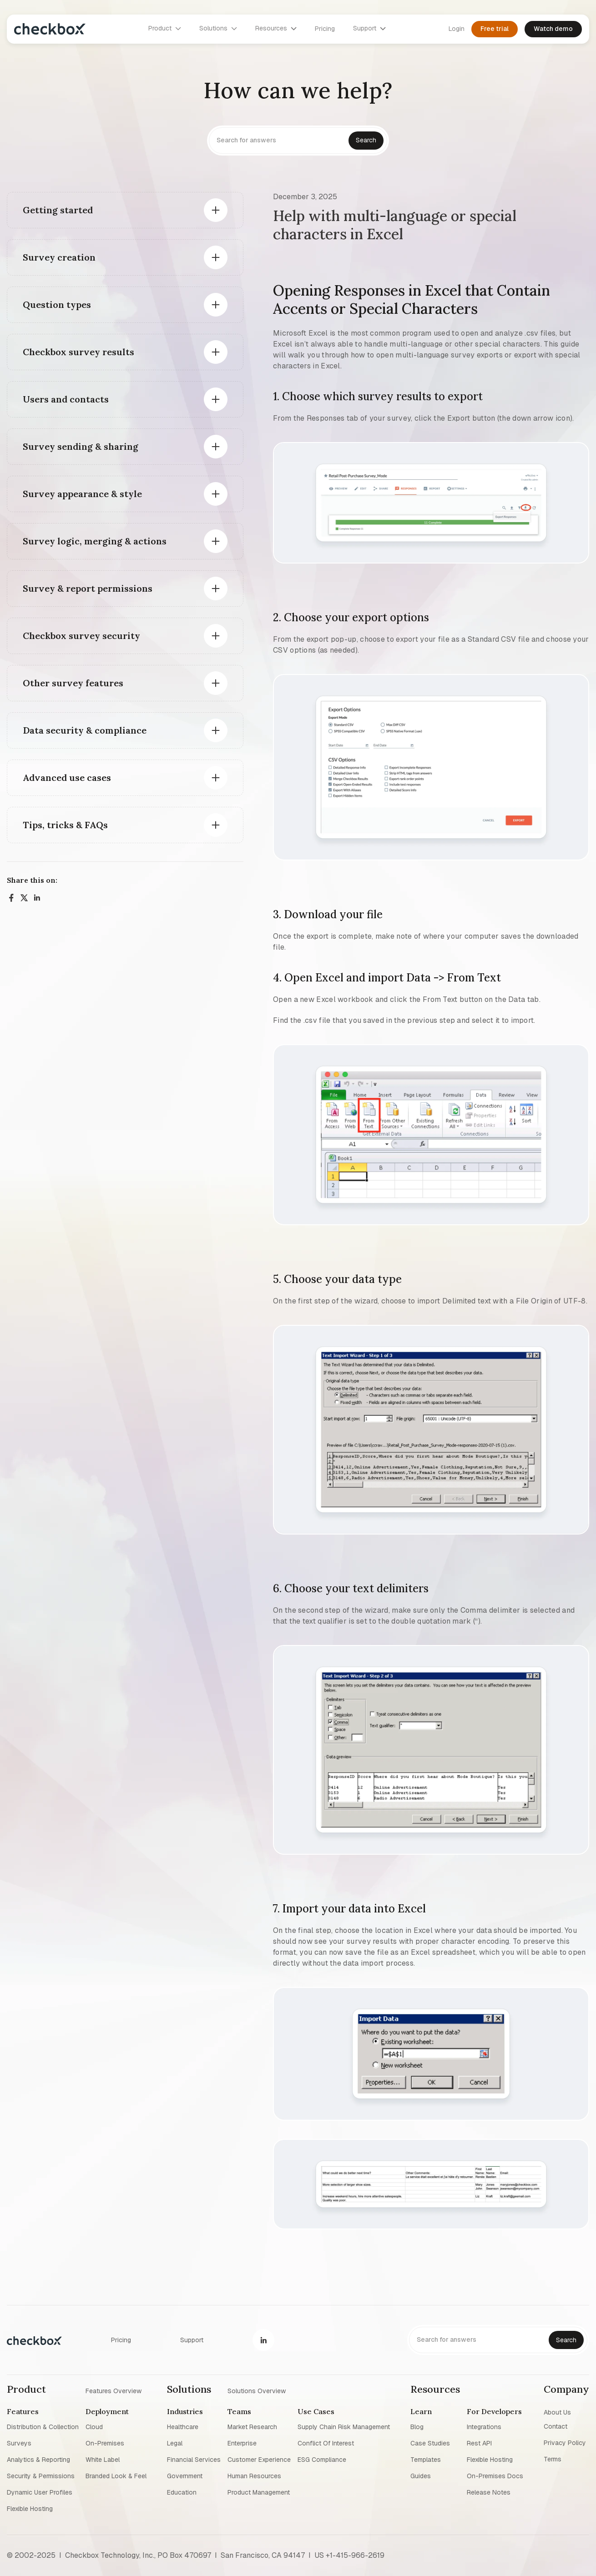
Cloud (94, 2427)
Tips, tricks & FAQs (65, 824)
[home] (50, 29)
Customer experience (259, 2459)
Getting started (58, 210)
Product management (258, 2492)
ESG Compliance (322, 2459)
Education (182, 2492)
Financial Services (194, 2459)
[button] (164, 28)
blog (417, 2427)
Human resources (254, 2476)
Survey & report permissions (87, 588)
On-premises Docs (495, 2476)
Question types (57, 304)
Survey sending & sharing (80, 446)
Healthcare (182, 2427)
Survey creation (59, 257)
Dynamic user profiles (39, 2492)
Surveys (19, 2443)
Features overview (113, 2390)
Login (457, 29)
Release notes (488, 2492)
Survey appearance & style (82, 493)
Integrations (484, 2427)
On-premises (105, 2443)
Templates (425, 2459)
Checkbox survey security (81, 635)
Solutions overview (256, 2390)
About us (557, 2411)
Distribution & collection (43, 2427)
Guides (420, 2476)
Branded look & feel (116, 2476)
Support (191, 2340)
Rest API (479, 2443)
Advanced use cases (67, 777)
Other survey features (73, 683)
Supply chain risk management (344, 2427)
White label (103, 2459)
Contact (555, 2426)
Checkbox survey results (78, 351)
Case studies (430, 2443)
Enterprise (242, 2443)
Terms (552, 2459)
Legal (174, 2443)
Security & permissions (41, 2476)
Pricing (325, 29)
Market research (252, 2427)
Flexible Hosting (30, 2509)
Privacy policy (565, 2443)
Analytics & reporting (38, 2459)
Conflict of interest (326, 2443)
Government (184, 2476)
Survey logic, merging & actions (95, 541)
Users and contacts (66, 399)
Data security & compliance (84, 730)
